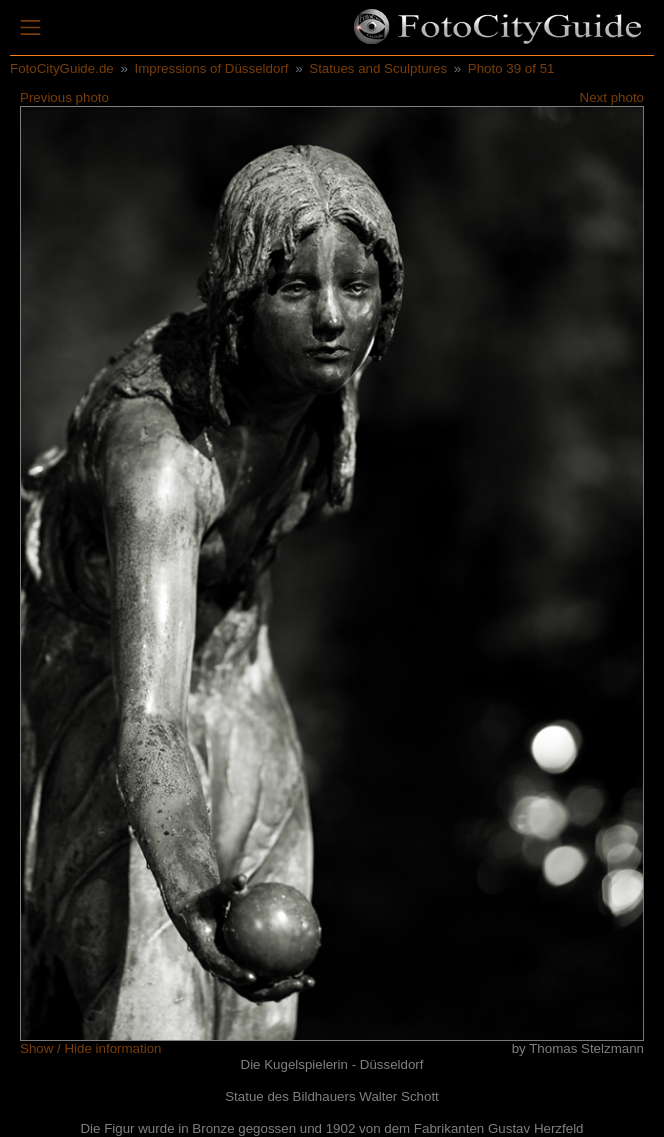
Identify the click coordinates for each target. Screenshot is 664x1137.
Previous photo (64, 97)
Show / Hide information (91, 1048)
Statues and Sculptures (378, 68)
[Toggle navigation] (30, 28)
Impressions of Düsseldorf (211, 68)
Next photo (612, 97)
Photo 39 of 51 (511, 68)
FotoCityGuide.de (62, 68)
